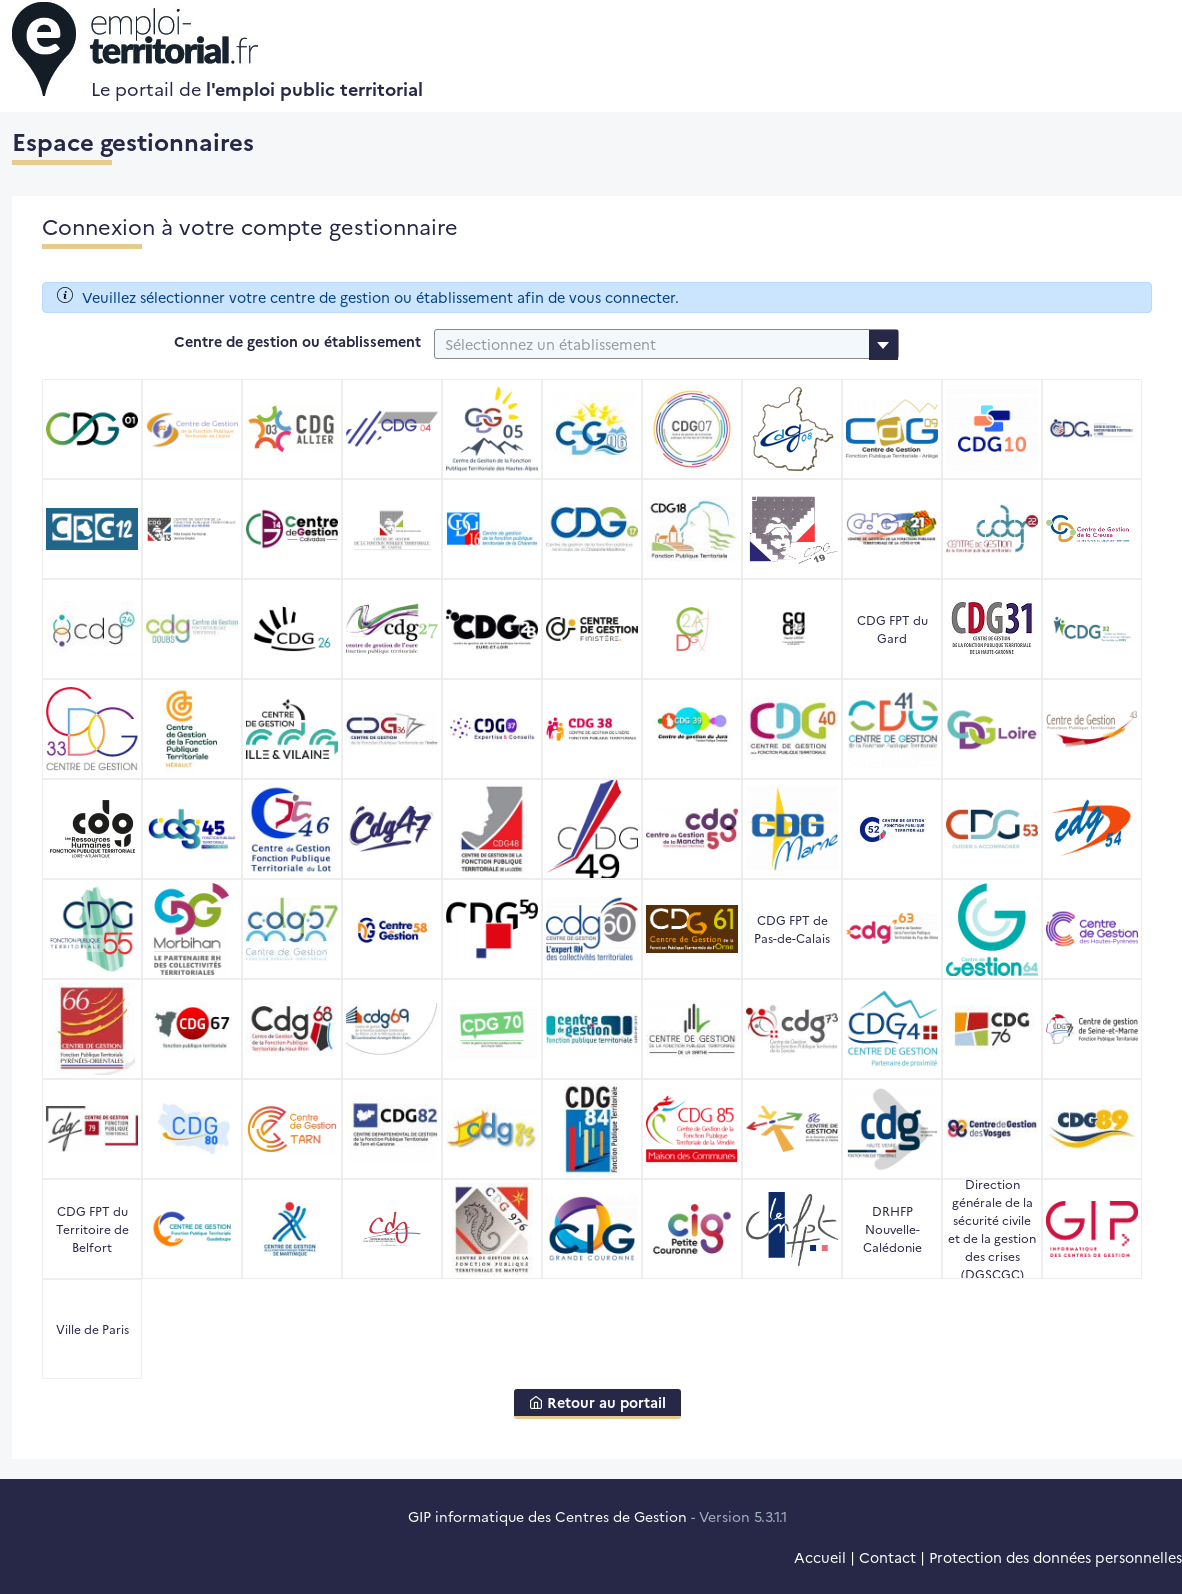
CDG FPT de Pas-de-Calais (792, 928)
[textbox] (666, 344)
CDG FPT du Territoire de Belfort (92, 1228)
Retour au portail (597, 1402)
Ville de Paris (92, 1328)
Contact (887, 1557)
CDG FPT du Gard (892, 628)
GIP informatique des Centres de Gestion (547, 1516)
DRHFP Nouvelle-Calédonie (892, 1228)
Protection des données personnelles (1055, 1557)
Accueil (820, 1557)
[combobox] (666, 344)
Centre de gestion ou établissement (297, 341)
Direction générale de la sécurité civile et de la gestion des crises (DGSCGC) (992, 1229)
